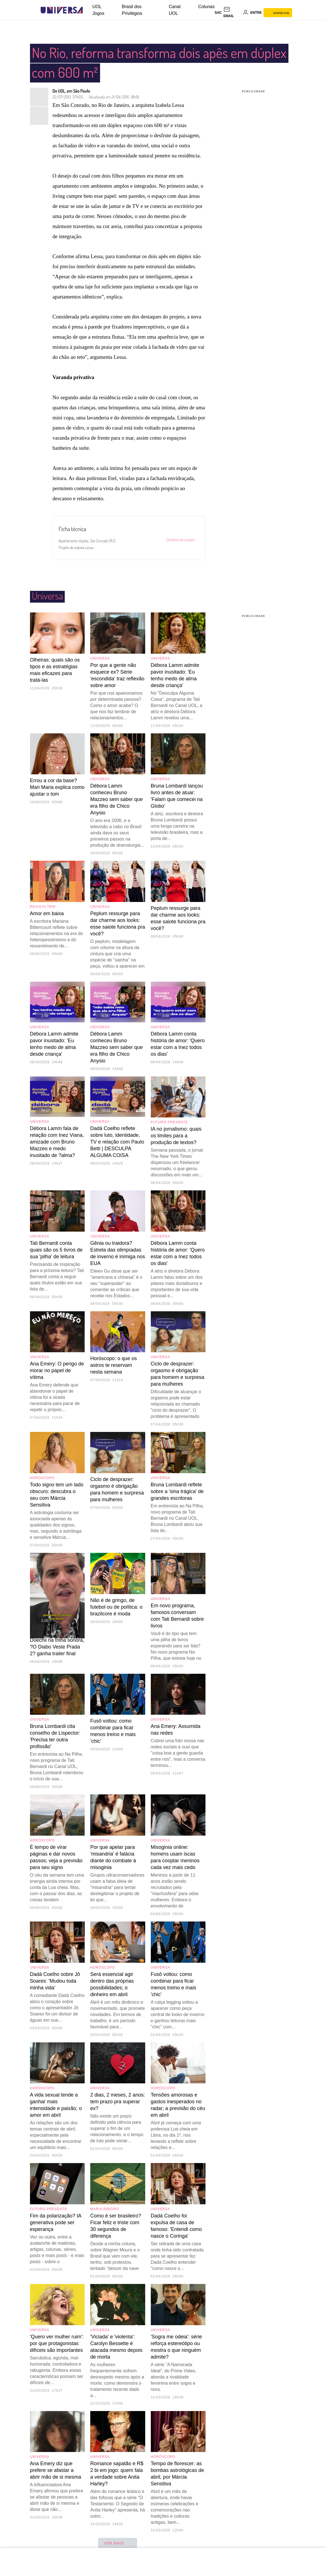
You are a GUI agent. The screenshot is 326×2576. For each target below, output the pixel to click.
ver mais (117, 2543)
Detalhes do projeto (179, 540)
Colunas (206, 6)
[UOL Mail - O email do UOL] (232, 12)
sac (218, 13)
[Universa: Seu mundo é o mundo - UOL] (62, 10)
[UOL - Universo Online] (88, 10)
